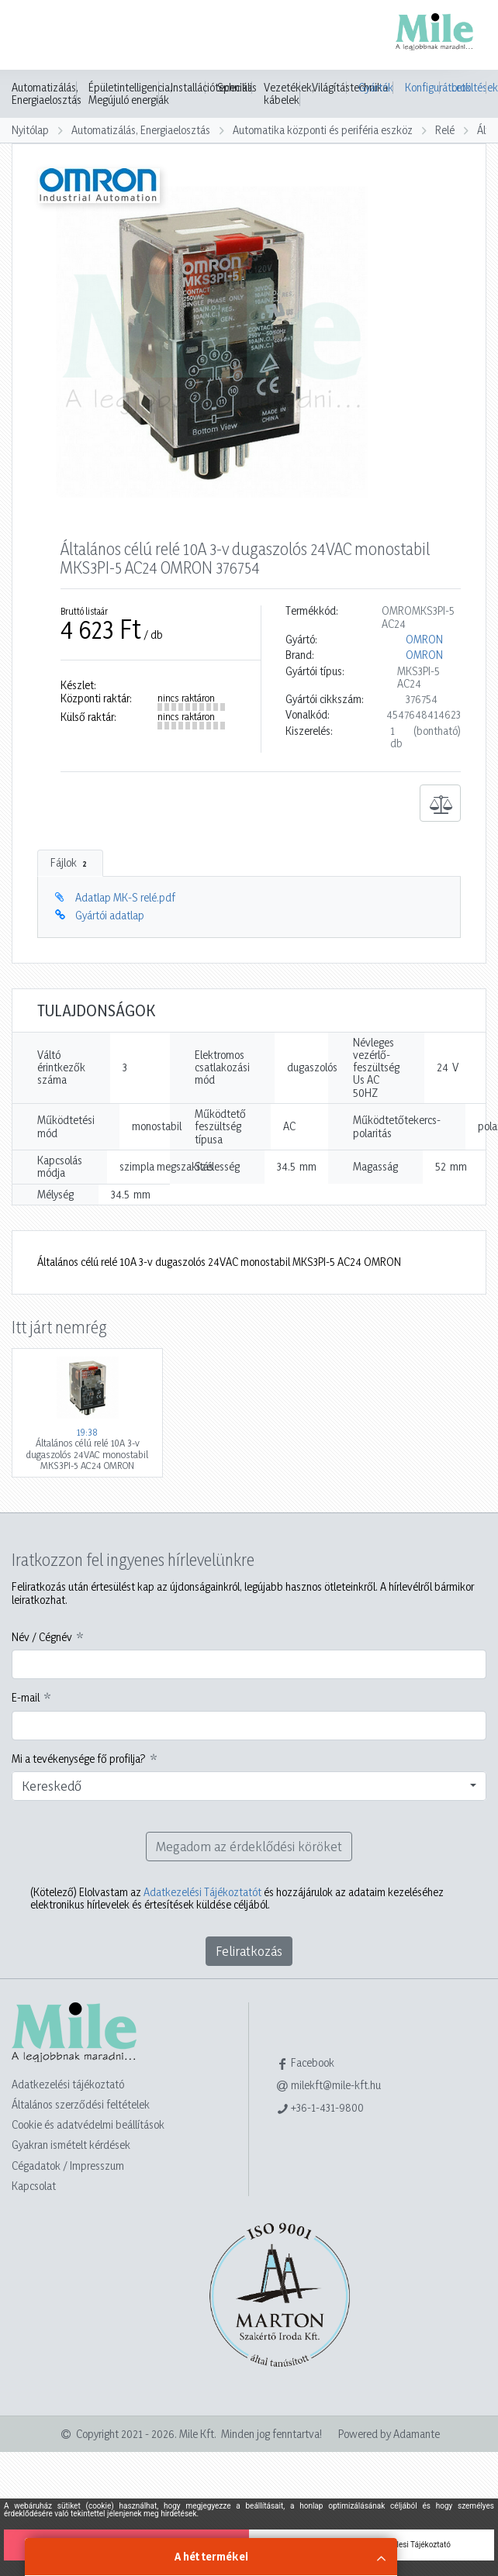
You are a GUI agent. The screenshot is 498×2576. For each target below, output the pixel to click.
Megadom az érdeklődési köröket (249, 1846)
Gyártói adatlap (109, 915)
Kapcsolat (34, 2185)
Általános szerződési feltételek (81, 2104)
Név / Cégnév (42, 1637)
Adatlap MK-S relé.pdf (125, 897)
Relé (445, 129)
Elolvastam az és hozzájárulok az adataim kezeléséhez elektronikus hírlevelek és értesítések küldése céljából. (237, 1898)
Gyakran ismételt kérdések (71, 2144)
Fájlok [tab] (70, 863)
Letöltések (468, 87)
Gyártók (375, 87)
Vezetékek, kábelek (289, 93)
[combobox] (249, 1786)
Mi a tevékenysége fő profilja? (79, 1759)
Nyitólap (30, 129)
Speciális (237, 87)
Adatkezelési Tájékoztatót (202, 1891)
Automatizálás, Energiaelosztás (46, 93)
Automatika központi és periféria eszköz (323, 129)
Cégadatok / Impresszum (68, 2165)
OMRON (424, 639)
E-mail (26, 1697)
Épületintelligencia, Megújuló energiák (130, 93)
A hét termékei (211, 2556)
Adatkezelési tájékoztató (68, 2084)
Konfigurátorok (422, 87)
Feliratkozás (249, 1951)
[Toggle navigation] (34, 36)
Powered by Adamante (389, 2433)
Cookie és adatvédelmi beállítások (88, 2124)
